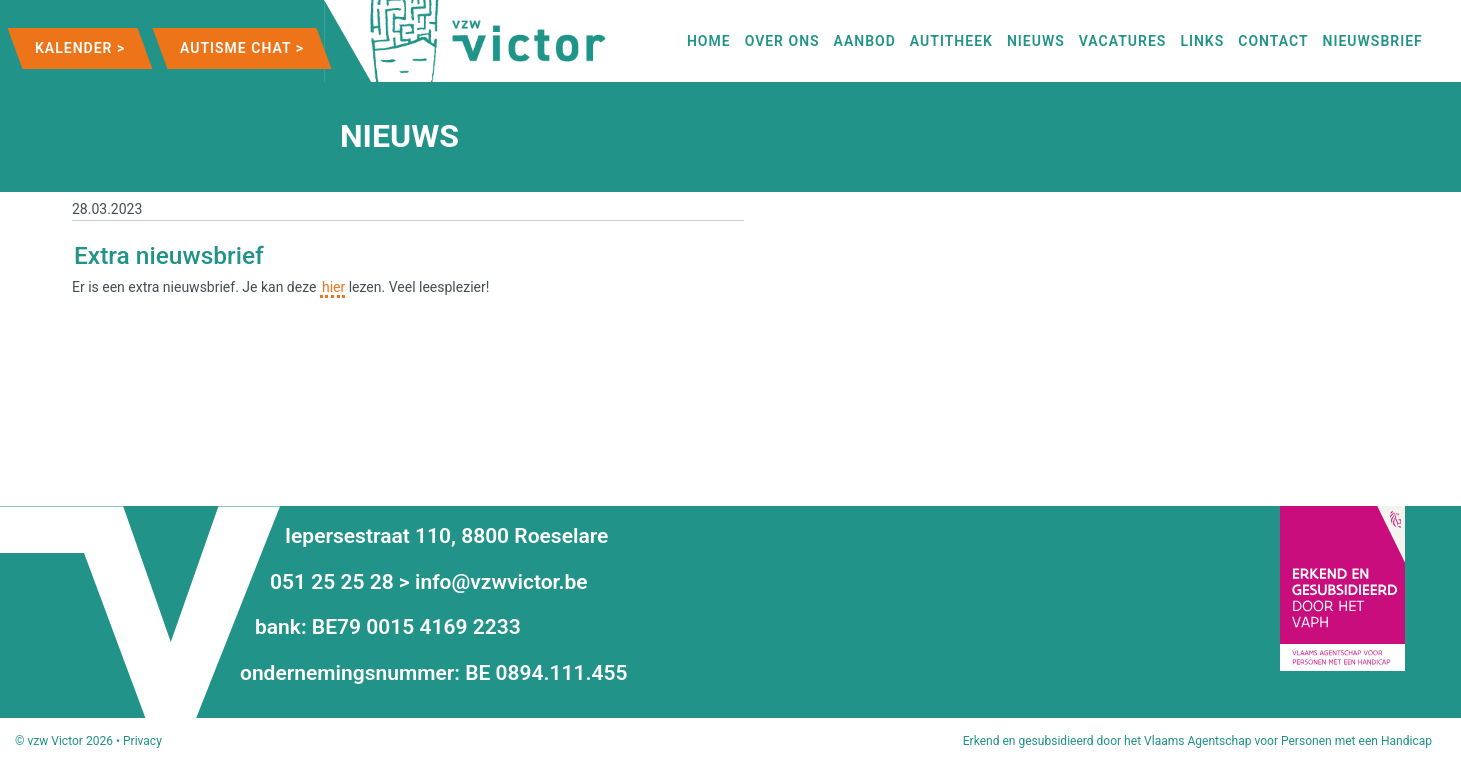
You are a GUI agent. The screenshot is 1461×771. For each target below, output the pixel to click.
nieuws (1036, 41)
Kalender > (80, 48)
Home (709, 41)
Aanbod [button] (865, 41)
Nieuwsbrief (1373, 41)
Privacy (142, 741)
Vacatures (1123, 41)
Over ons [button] (782, 41)
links (1202, 41)
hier (333, 287)
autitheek (951, 41)
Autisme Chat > (242, 48)
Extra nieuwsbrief (169, 255)
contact (1273, 41)
